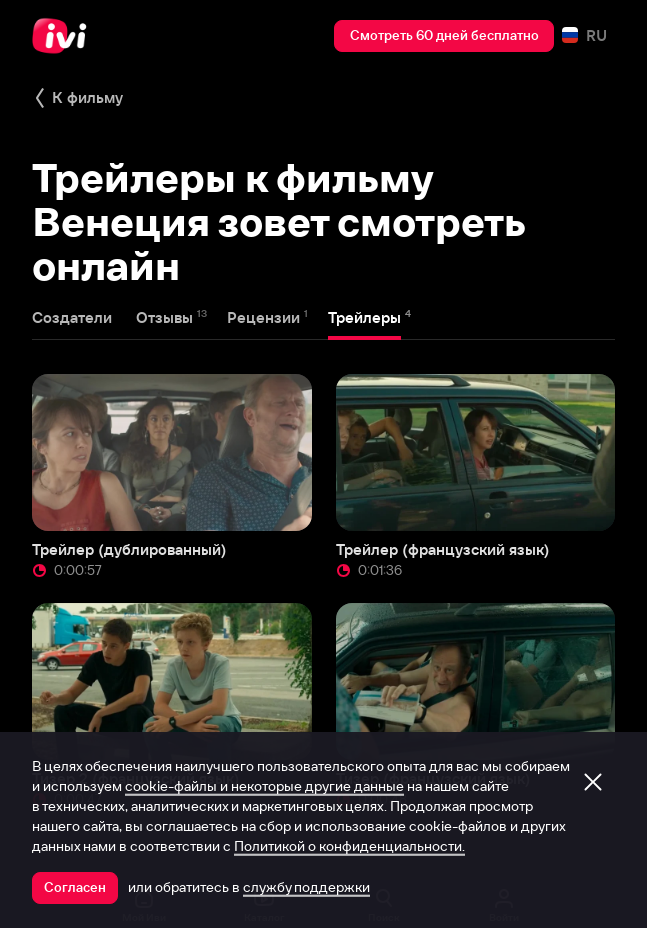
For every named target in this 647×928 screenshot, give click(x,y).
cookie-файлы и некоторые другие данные (264, 786)
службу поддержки (306, 887)
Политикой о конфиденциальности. (349, 846)
